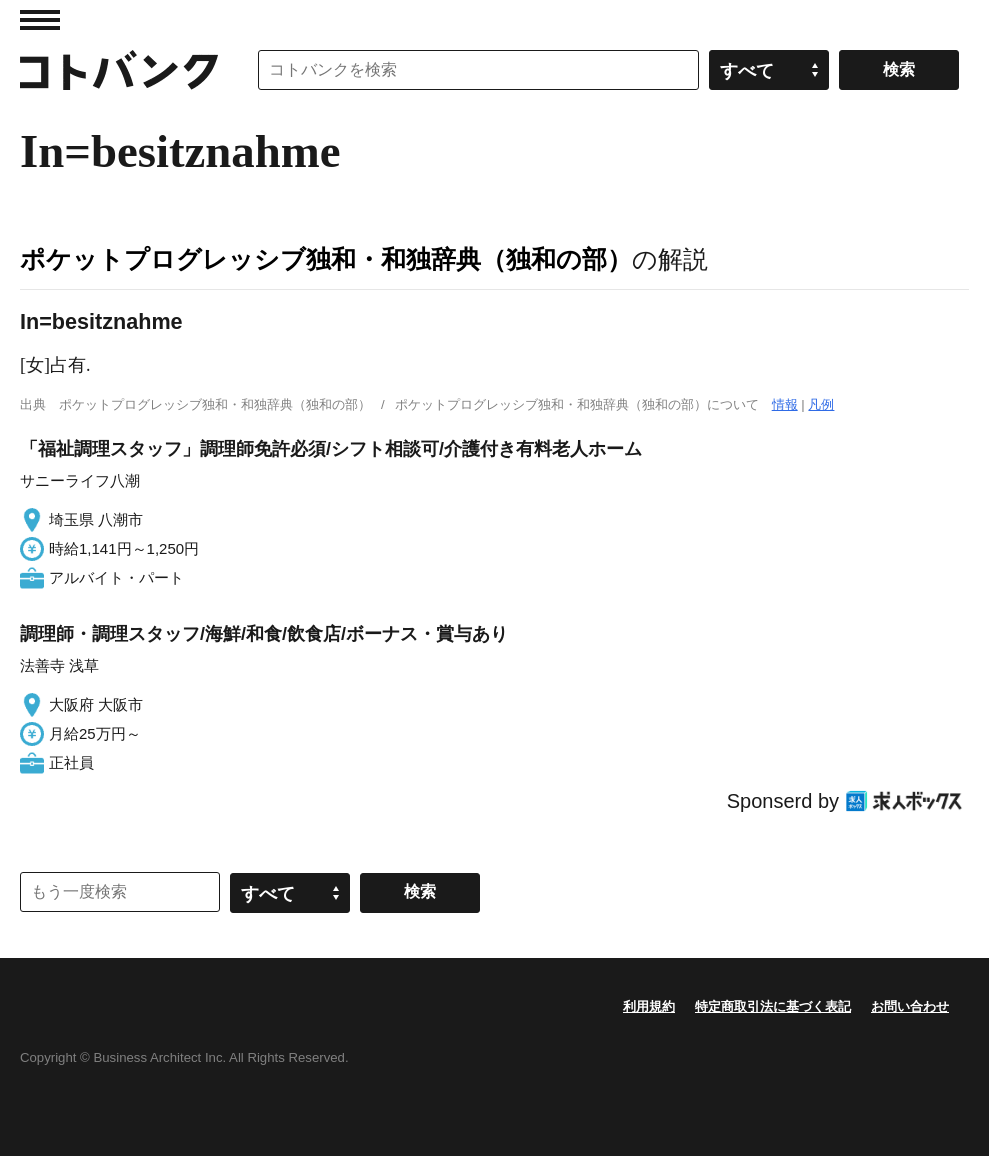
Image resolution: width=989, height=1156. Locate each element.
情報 (785, 404)
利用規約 (649, 1006)
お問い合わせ (910, 1006)
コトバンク (119, 70)
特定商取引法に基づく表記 (773, 1006)
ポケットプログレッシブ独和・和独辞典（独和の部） (326, 259)
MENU (40, 20)
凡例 (821, 404)
